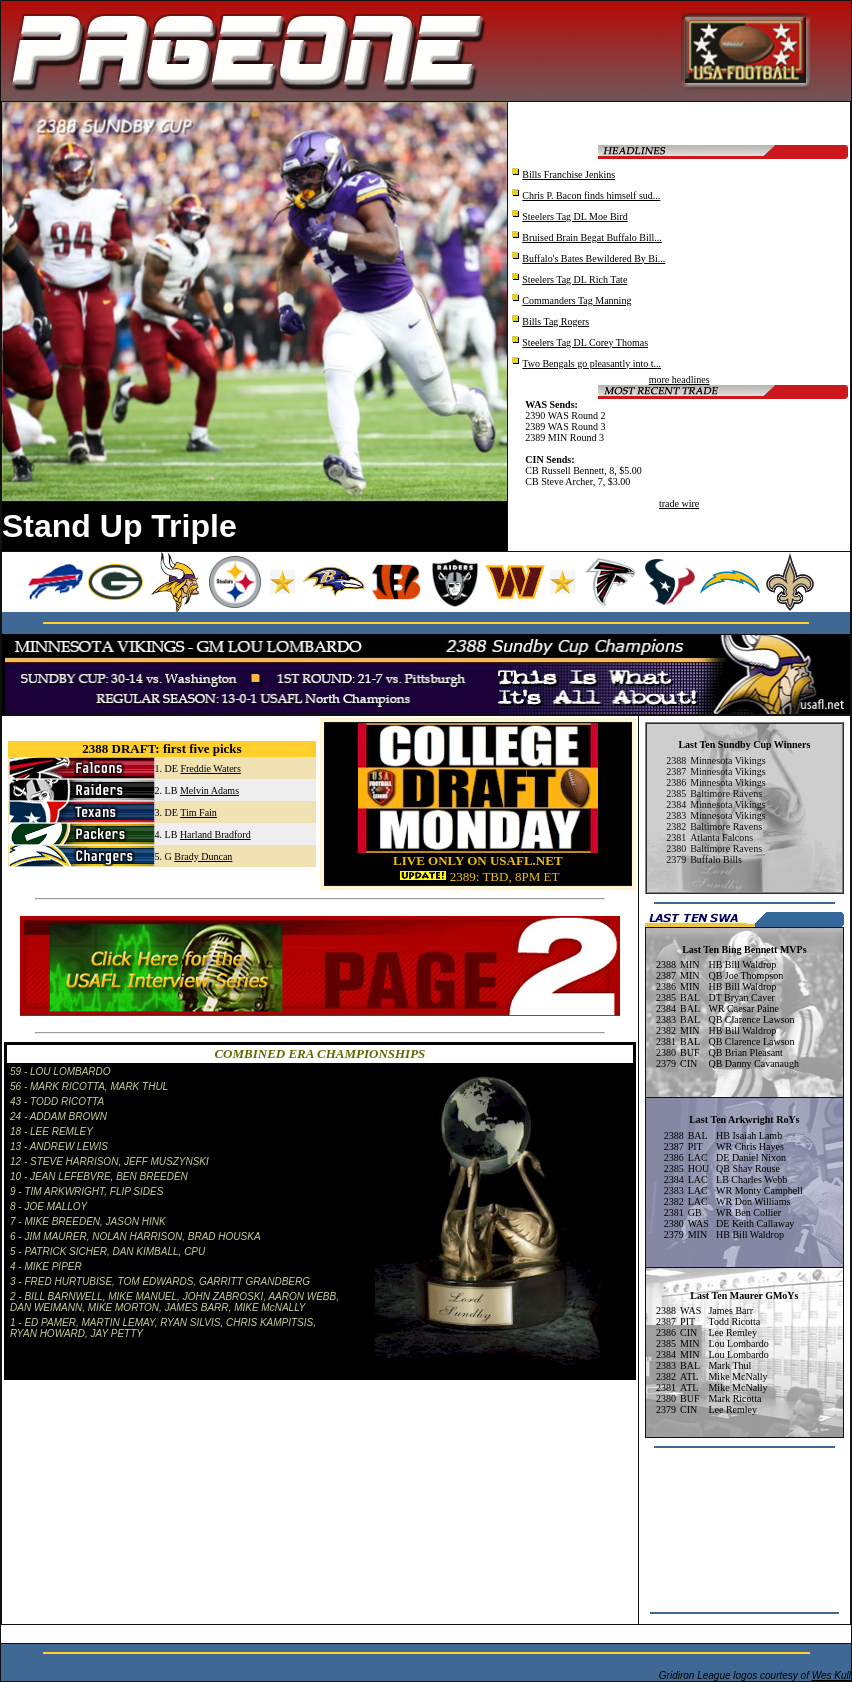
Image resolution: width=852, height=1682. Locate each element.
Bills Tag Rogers (555, 321)
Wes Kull (831, 1675)
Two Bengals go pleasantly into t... (591, 363)
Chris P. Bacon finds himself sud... (591, 195)
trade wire (679, 503)
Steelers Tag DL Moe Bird (574, 216)
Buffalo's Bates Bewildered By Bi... (593, 258)
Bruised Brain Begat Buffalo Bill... (592, 237)
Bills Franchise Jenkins (568, 174)
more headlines (679, 379)
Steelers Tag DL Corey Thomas (585, 342)
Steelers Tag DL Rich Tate (574, 279)
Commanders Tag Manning (576, 300)
